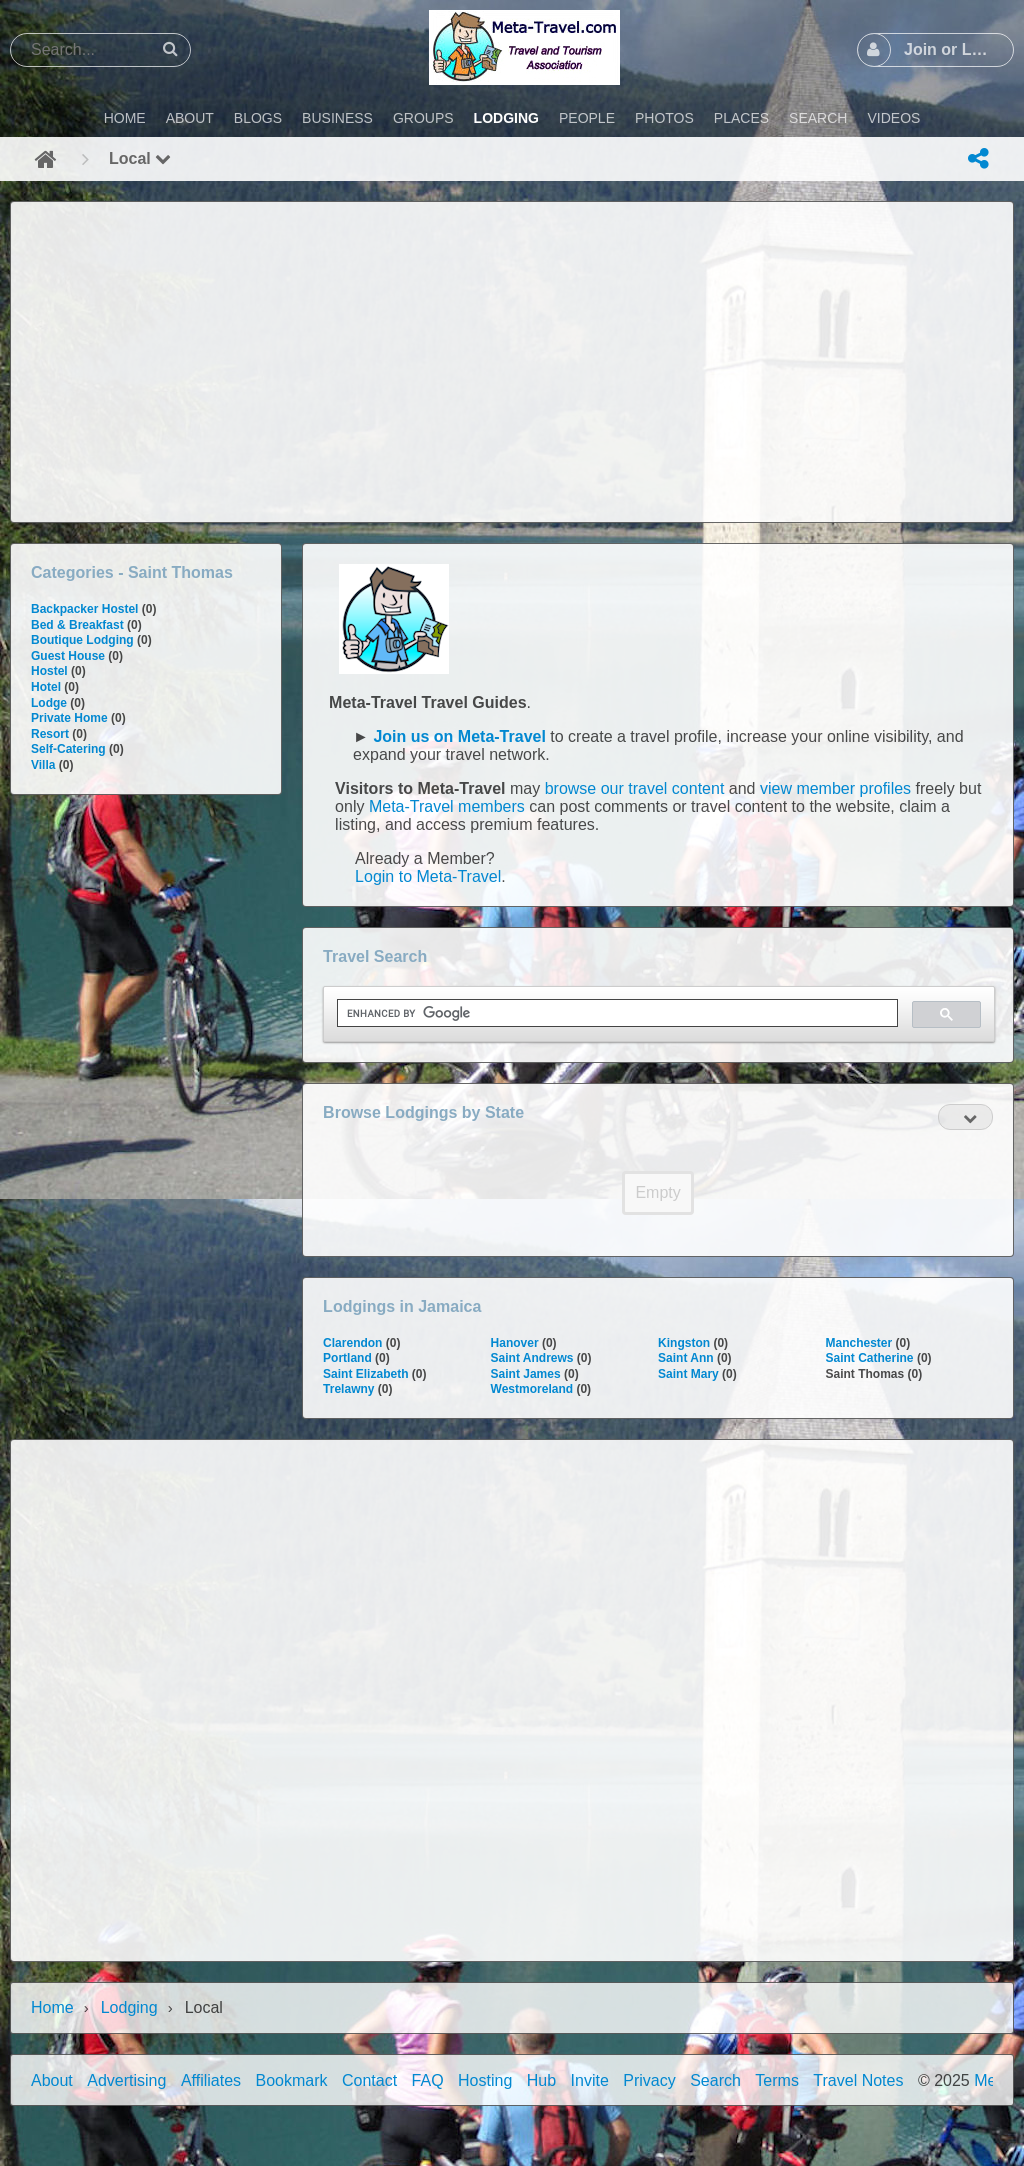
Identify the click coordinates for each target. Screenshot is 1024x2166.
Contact (369, 2080)
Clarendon (352, 1343)
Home (52, 2007)
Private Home (69, 718)
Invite (590, 2080)
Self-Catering (68, 749)
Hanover (515, 1343)
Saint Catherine (870, 1358)
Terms (777, 2080)
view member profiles (835, 788)
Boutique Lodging (82, 640)
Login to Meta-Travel (428, 876)
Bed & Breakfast (77, 625)
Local (140, 158)
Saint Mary (688, 1374)
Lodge (49, 703)
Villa (43, 765)
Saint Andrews (532, 1358)
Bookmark (292, 2080)
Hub (541, 2080)
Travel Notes (858, 2080)
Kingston (684, 1343)
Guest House (68, 656)
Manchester (859, 1343)
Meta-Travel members (447, 806)
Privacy (649, 2080)
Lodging (129, 2007)
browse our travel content (635, 788)
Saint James (526, 1374)
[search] (615, 1013)
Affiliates (211, 2080)
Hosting (485, 2080)
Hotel (46, 687)
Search (715, 2080)
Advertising (126, 2080)
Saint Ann (686, 1358)
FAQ (428, 2080)
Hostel (49, 671)
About (52, 2080)
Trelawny (348, 1389)
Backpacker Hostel (84, 609)
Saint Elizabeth (365, 1374)
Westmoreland (532, 1389)
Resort (50, 734)
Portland (347, 1358)
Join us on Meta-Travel (459, 736)
